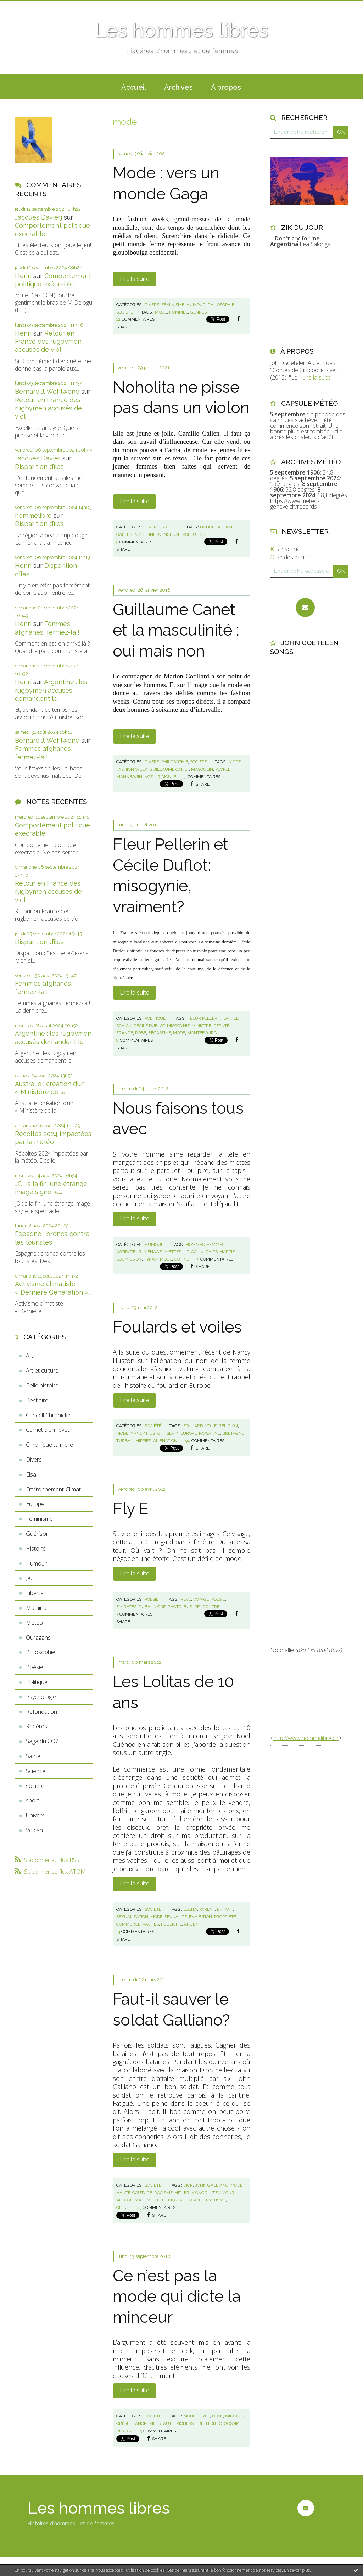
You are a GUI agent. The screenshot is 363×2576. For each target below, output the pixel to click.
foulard (193, 1425)
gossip (231, 2423)
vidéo (186, 2200)
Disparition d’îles (39, 466)
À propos (226, 87)
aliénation (165, 1440)
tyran (151, 1259)
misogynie (178, 1025)
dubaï (145, 1606)
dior (188, 2185)
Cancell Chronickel (49, 1415)
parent (207, 1909)
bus (188, 1606)
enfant (225, 1909)
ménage (153, 1251)
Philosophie (40, 1652)
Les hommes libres (181, 29)
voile (211, 1425)
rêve (185, 1599)
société (35, 1786)
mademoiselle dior (156, 2200)
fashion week (131, 769)
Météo (34, 1623)
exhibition (200, 1916)
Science (35, 1771)
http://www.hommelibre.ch (306, 1738)
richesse (186, 2423)
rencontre (206, 1606)
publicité (171, 1924)
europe (188, 1433)
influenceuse (164, 534)
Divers (34, 1459)
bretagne (233, 1433)
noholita (210, 527)
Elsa (31, 1474)
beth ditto (210, 2423)
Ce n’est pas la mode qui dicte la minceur (177, 2296)
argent (192, 1924)
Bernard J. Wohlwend (47, 391)
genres (198, 312)
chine (122, 2207)
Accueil (133, 87)
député (221, 1025)
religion (228, 1425)
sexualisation (132, 1916)
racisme (163, 2192)
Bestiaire (37, 1400)
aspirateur (128, 1251)
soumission (129, 1259)
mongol (200, 2192)
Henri (23, 275)
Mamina (36, 1608)
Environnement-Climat (53, 1489)
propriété (225, 1916)
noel (149, 776)
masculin (202, 769)
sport (32, 1800)
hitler (182, 2192)
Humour (36, 1563)
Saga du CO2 (42, 1741)
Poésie (34, 1667)
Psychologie (41, 1697)
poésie (218, 1599)
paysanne (209, 1433)
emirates (126, 1606)
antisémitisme (210, 2200)
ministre (201, 1025)
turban (125, 1440)
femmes (215, 1244)
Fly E (130, 1508)
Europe (35, 1504)
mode (161, 312)
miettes (172, 1251)
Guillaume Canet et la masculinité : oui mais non (176, 630)
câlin (197, 1251)
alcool (124, 2200)
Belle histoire (42, 1385)
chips (212, 1251)
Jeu (30, 1578)
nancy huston (146, 1433)
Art (29, 1355)
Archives (178, 87)
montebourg (202, 1032)
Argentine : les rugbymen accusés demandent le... (51, 690)
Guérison (37, 1534)
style (203, 2416)
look (217, 2416)
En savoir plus (297, 2570)
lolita (190, 1909)
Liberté (35, 1593)
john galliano (211, 2185)
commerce (128, 1924)
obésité (124, 2423)
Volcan (34, 1830)
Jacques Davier (38, 458)
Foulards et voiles (177, 1327)
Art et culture (42, 1370)
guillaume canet (169, 769)
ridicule (166, 776)
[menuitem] (133, 86)
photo (175, 1606)
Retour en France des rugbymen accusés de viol (48, 341)
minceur (235, 2416)
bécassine (159, 1032)
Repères (36, 1726)
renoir (124, 2430)
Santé (33, 1756)
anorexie (145, 2423)
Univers (35, 1815)
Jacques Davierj (38, 217)
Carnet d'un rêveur (49, 1430)
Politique (37, 1682)
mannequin (129, 776)
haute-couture (134, 2192)
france (124, 1032)
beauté (166, 2423)
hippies (143, 1440)
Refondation (41, 1712)
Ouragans (38, 1637)
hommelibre (33, 515)
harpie (227, 1251)
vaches (151, 1924)
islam (172, 1433)
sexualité (175, 1916)
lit (186, 1251)
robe (140, 1032)
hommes (178, 312)
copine (181, 1259)
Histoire (36, 1548)
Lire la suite (134, 279)
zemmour (223, 2192)
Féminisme (39, 1519)
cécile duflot (149, 1025)
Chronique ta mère (49, 1444)
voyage (201, 1599)
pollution (194, 534)
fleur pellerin (205, 1018)
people (222, 769)
